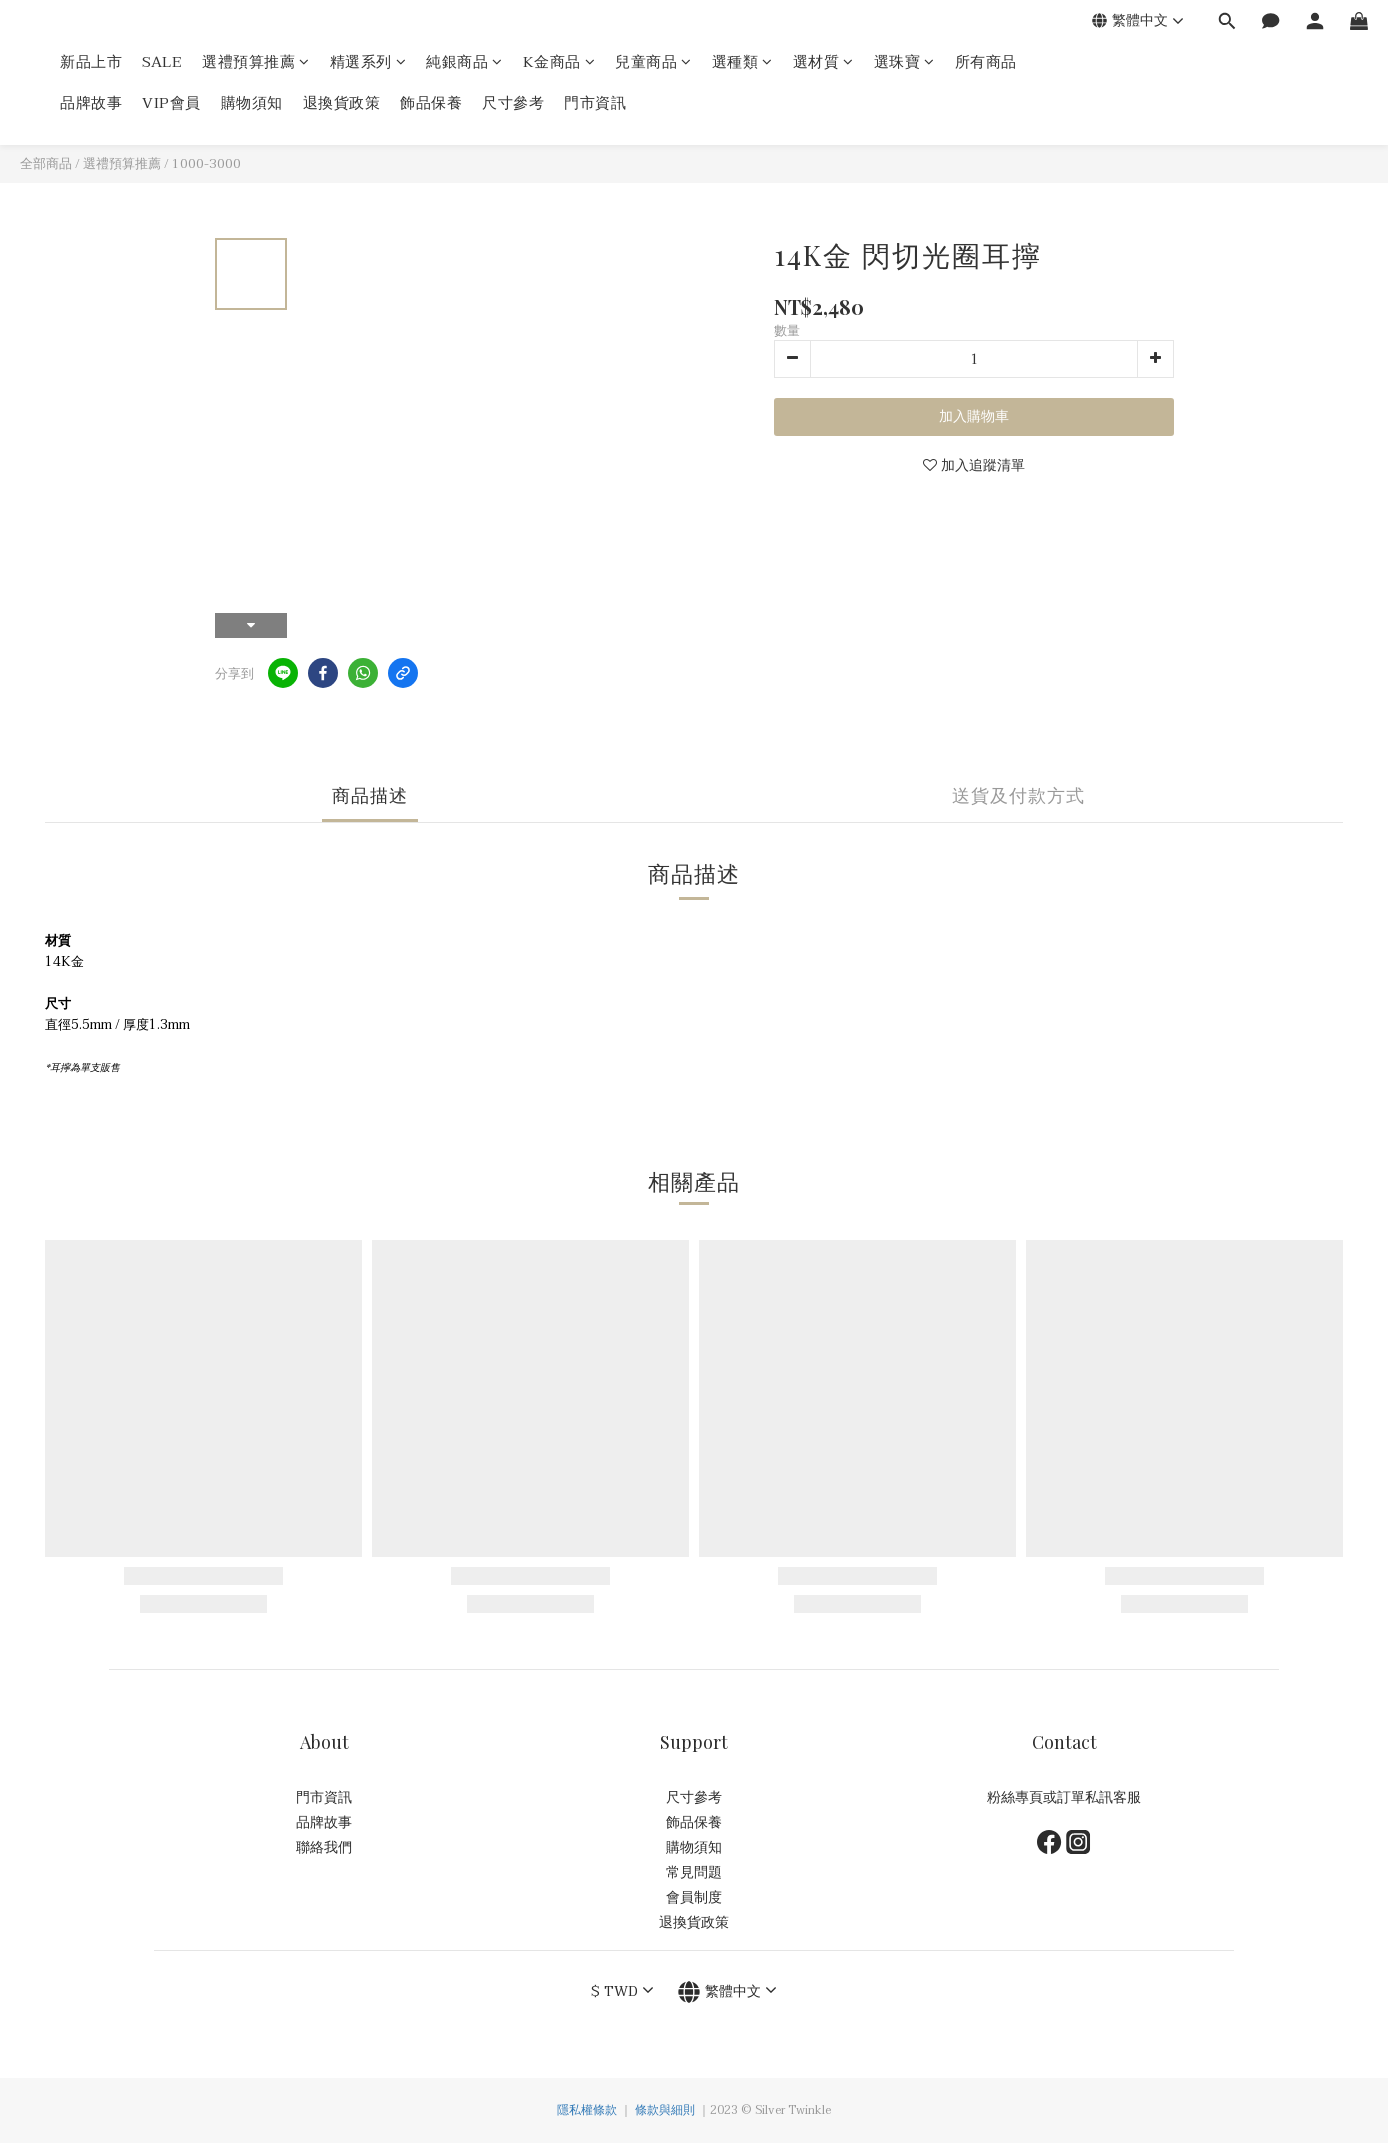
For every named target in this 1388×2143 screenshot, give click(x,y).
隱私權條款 (587, 2110)
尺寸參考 (513, 103)
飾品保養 (431, 103)
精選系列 (368, 62)
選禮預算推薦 (256, 62)
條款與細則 (665, 2110)
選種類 (742, 62)
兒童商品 (653, 62)
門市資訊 (595, 103)
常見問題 (694, 1872)
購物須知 (252, 103)
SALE (162, 62)
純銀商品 (464, 62)
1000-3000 (206, 164)
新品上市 (91, 62)
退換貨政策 (342, 103)
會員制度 (694, 1897)
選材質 (823, 62)
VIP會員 (171, 103)
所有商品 (986, 62)
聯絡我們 (324, 1847)
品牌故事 (91, 103)
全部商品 (46, 164)
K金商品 (559, 62)
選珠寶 (904, 62)
